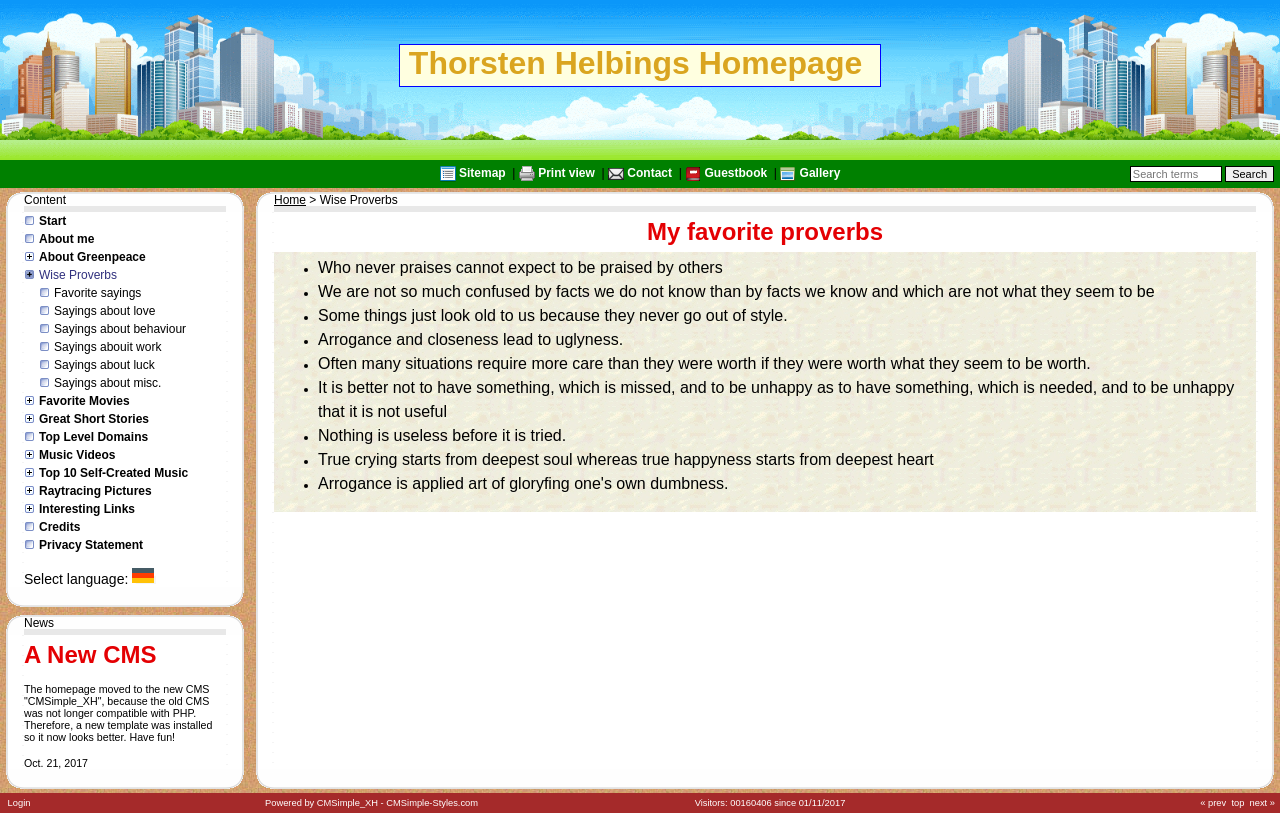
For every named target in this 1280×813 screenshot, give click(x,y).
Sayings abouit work (107, 347)
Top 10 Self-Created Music (113, 473)
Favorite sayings (97, 293)
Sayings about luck (104, 365)
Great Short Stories (94, 419)
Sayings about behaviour (120, 329)
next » (1262, 803)
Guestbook (735, 173)
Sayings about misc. (107, 383)
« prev (1213, 803)
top (1237, 803)
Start (52, 221)
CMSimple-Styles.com (432, 803)
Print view (566, 173)
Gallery (820, 173)
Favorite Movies (84, 401)
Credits (59, 527)
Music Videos (77, 455)
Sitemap (482, 173)
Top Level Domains (93, 437)
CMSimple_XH (347, 803)
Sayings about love (104, 311)
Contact (649, 173)
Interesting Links (87, 509)
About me (66, 239)
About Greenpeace (92, 257)
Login (19, 803)
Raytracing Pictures (95, 491)
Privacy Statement (91, 545)
